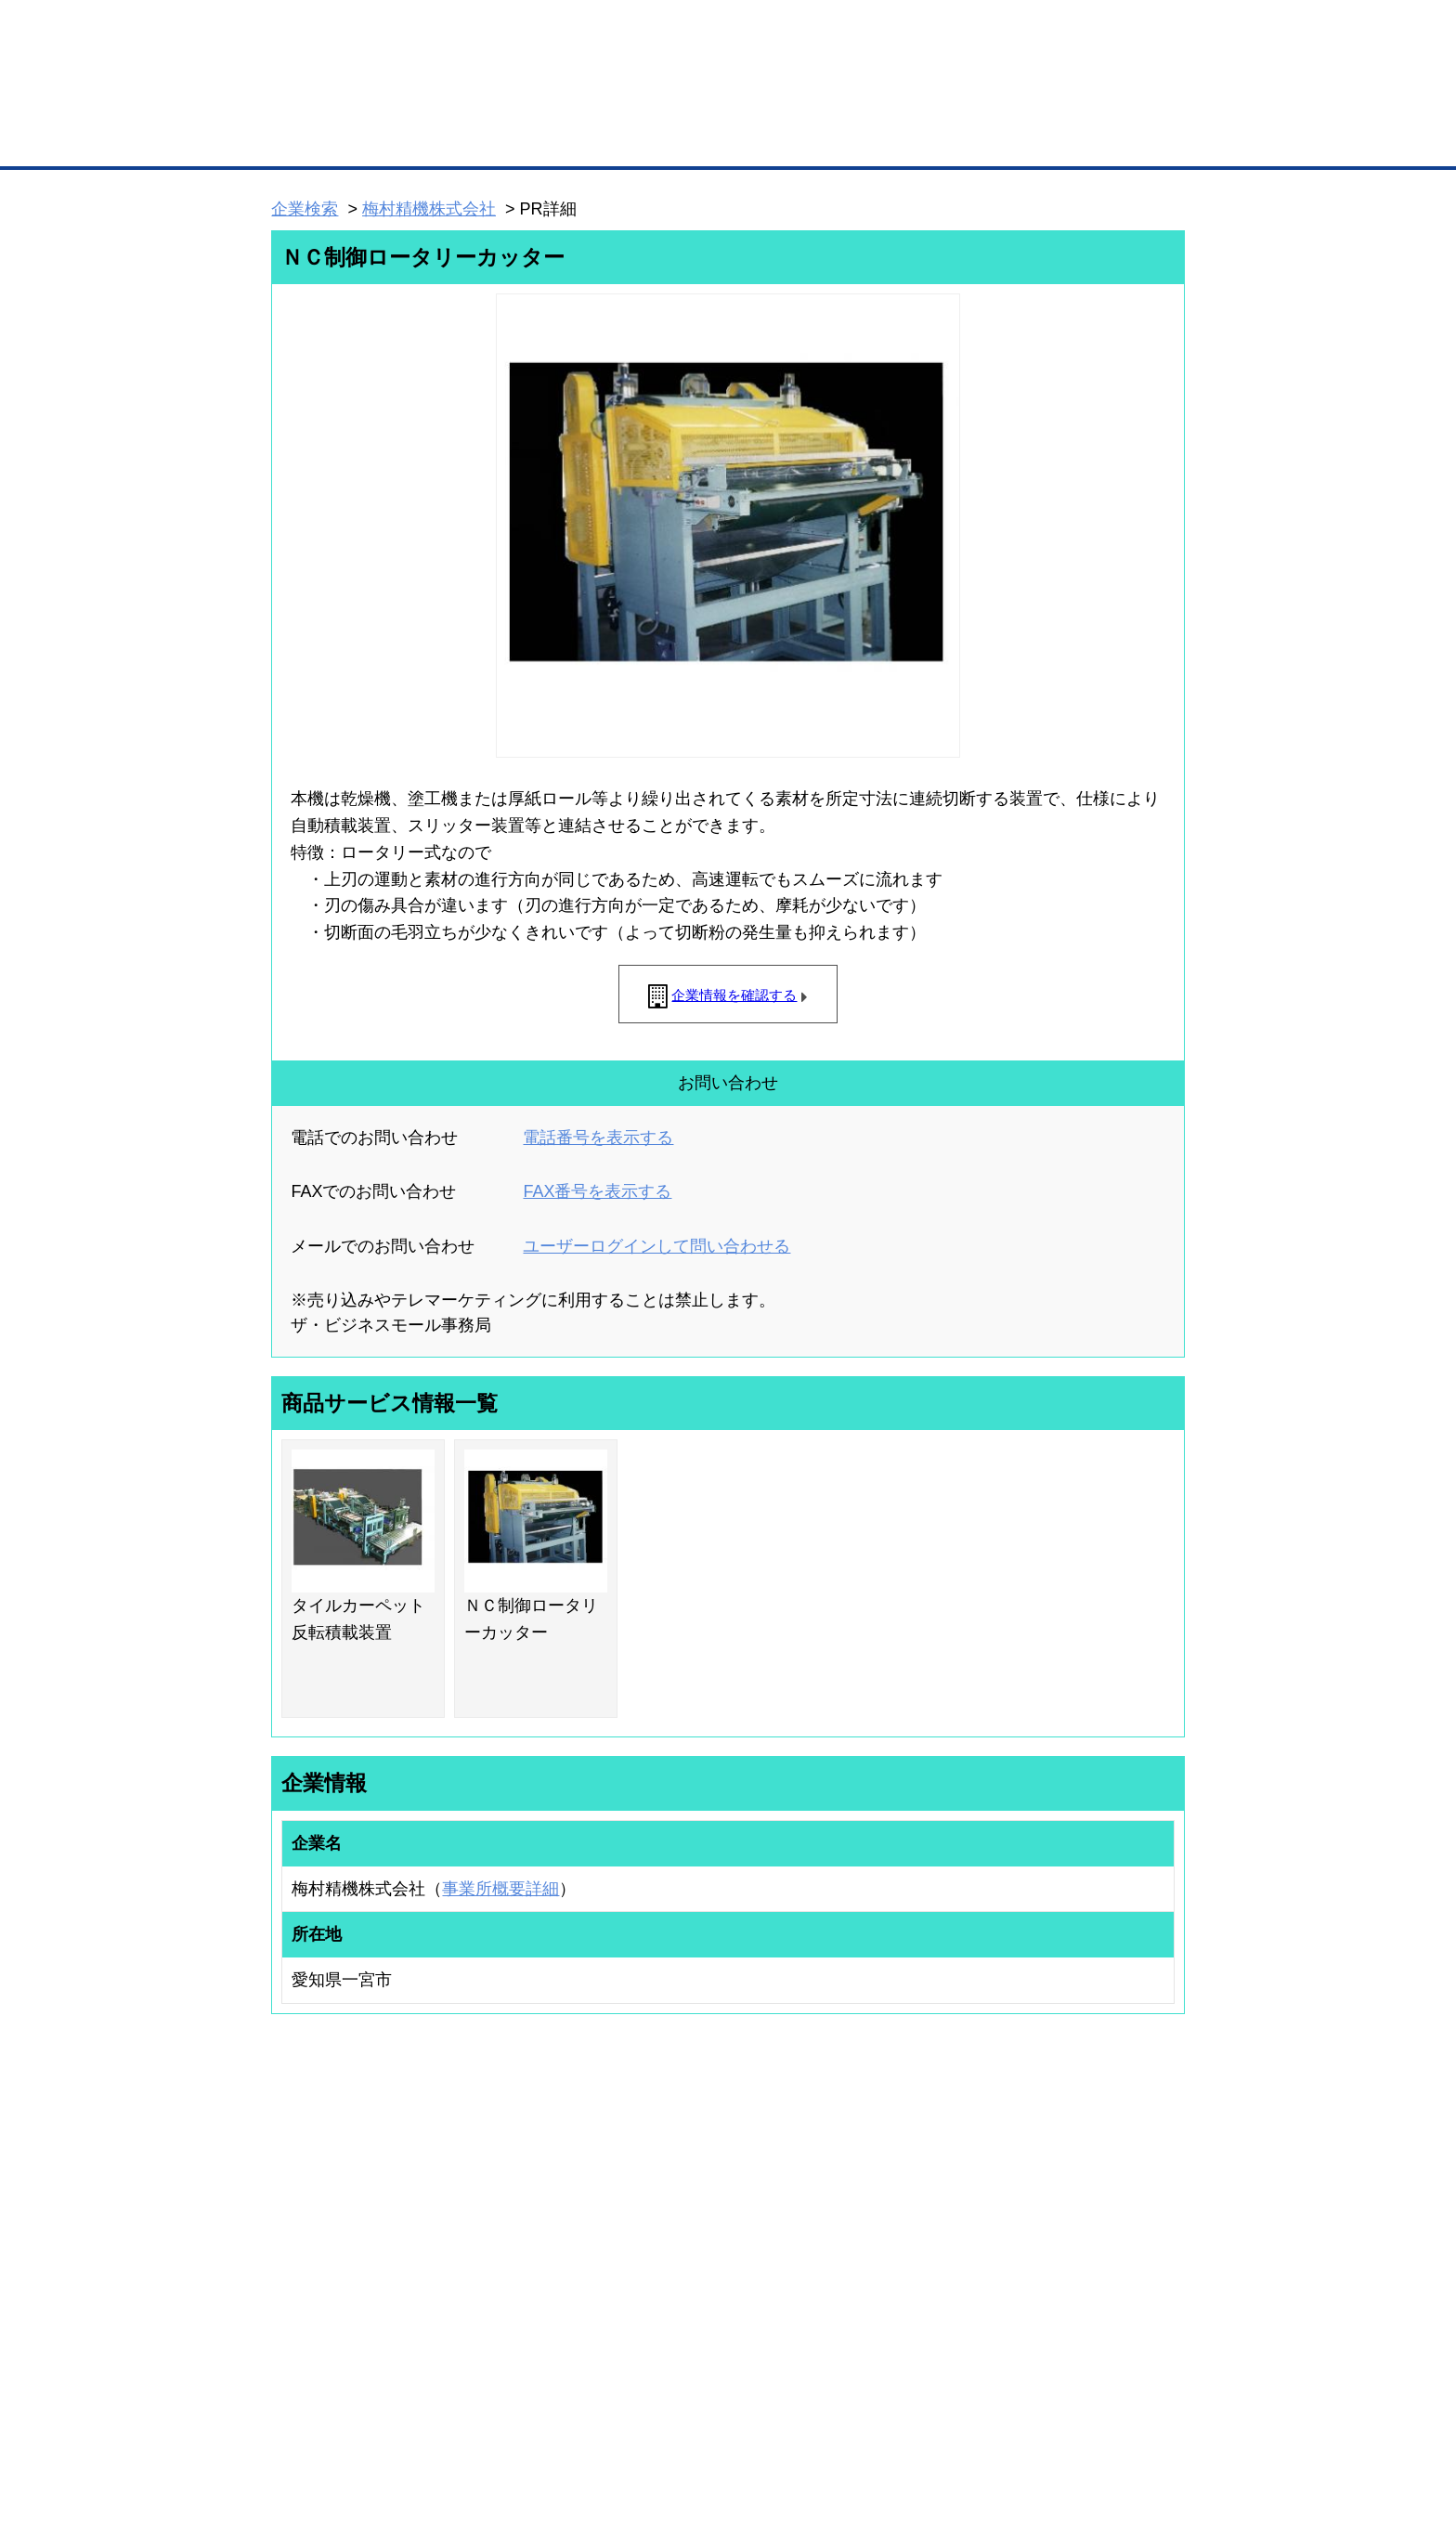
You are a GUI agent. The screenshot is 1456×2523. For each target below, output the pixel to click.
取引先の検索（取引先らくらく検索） (347, 2217)
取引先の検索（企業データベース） (589, 139)
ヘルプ (752, 2411)
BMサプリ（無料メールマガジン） (339, 2314)
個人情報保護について (1096, 2411)
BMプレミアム (513, 2193)
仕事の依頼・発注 (297, 2242)
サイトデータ (657, 2411)
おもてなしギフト (917, 2242)
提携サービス (510, 2284)
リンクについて (853, 2411)
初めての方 (300, 2411)
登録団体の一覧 (679, 2193)
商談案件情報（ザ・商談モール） (336, 2266)
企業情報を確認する (734, 995)
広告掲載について (419, 2411)
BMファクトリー (519, 2260)
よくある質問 (1057, 2217)
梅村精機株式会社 (429, 209)
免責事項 (294, 2438)
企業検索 (304, 209)
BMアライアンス (519, 2308)
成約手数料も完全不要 (583, 100)
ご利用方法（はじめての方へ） (1102, 2193)
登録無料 (341, 100)
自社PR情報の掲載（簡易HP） (329, 2290)
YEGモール (901, 2266)
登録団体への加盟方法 (695, 2217)
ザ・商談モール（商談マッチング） (867, 139)
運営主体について (1068, 2242)
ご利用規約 (965, 2411)
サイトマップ (544, 2411)
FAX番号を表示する (597, 1191)
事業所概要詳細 (500, 1888)
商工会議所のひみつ (923, 2217)
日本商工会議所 (912, 2193)
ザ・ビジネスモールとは (962, 31)
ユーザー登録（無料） (308, 2193)
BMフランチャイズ (524, 2332)
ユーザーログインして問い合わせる (656, 1246)
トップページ (311, 138)
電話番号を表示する (598, 1137)
